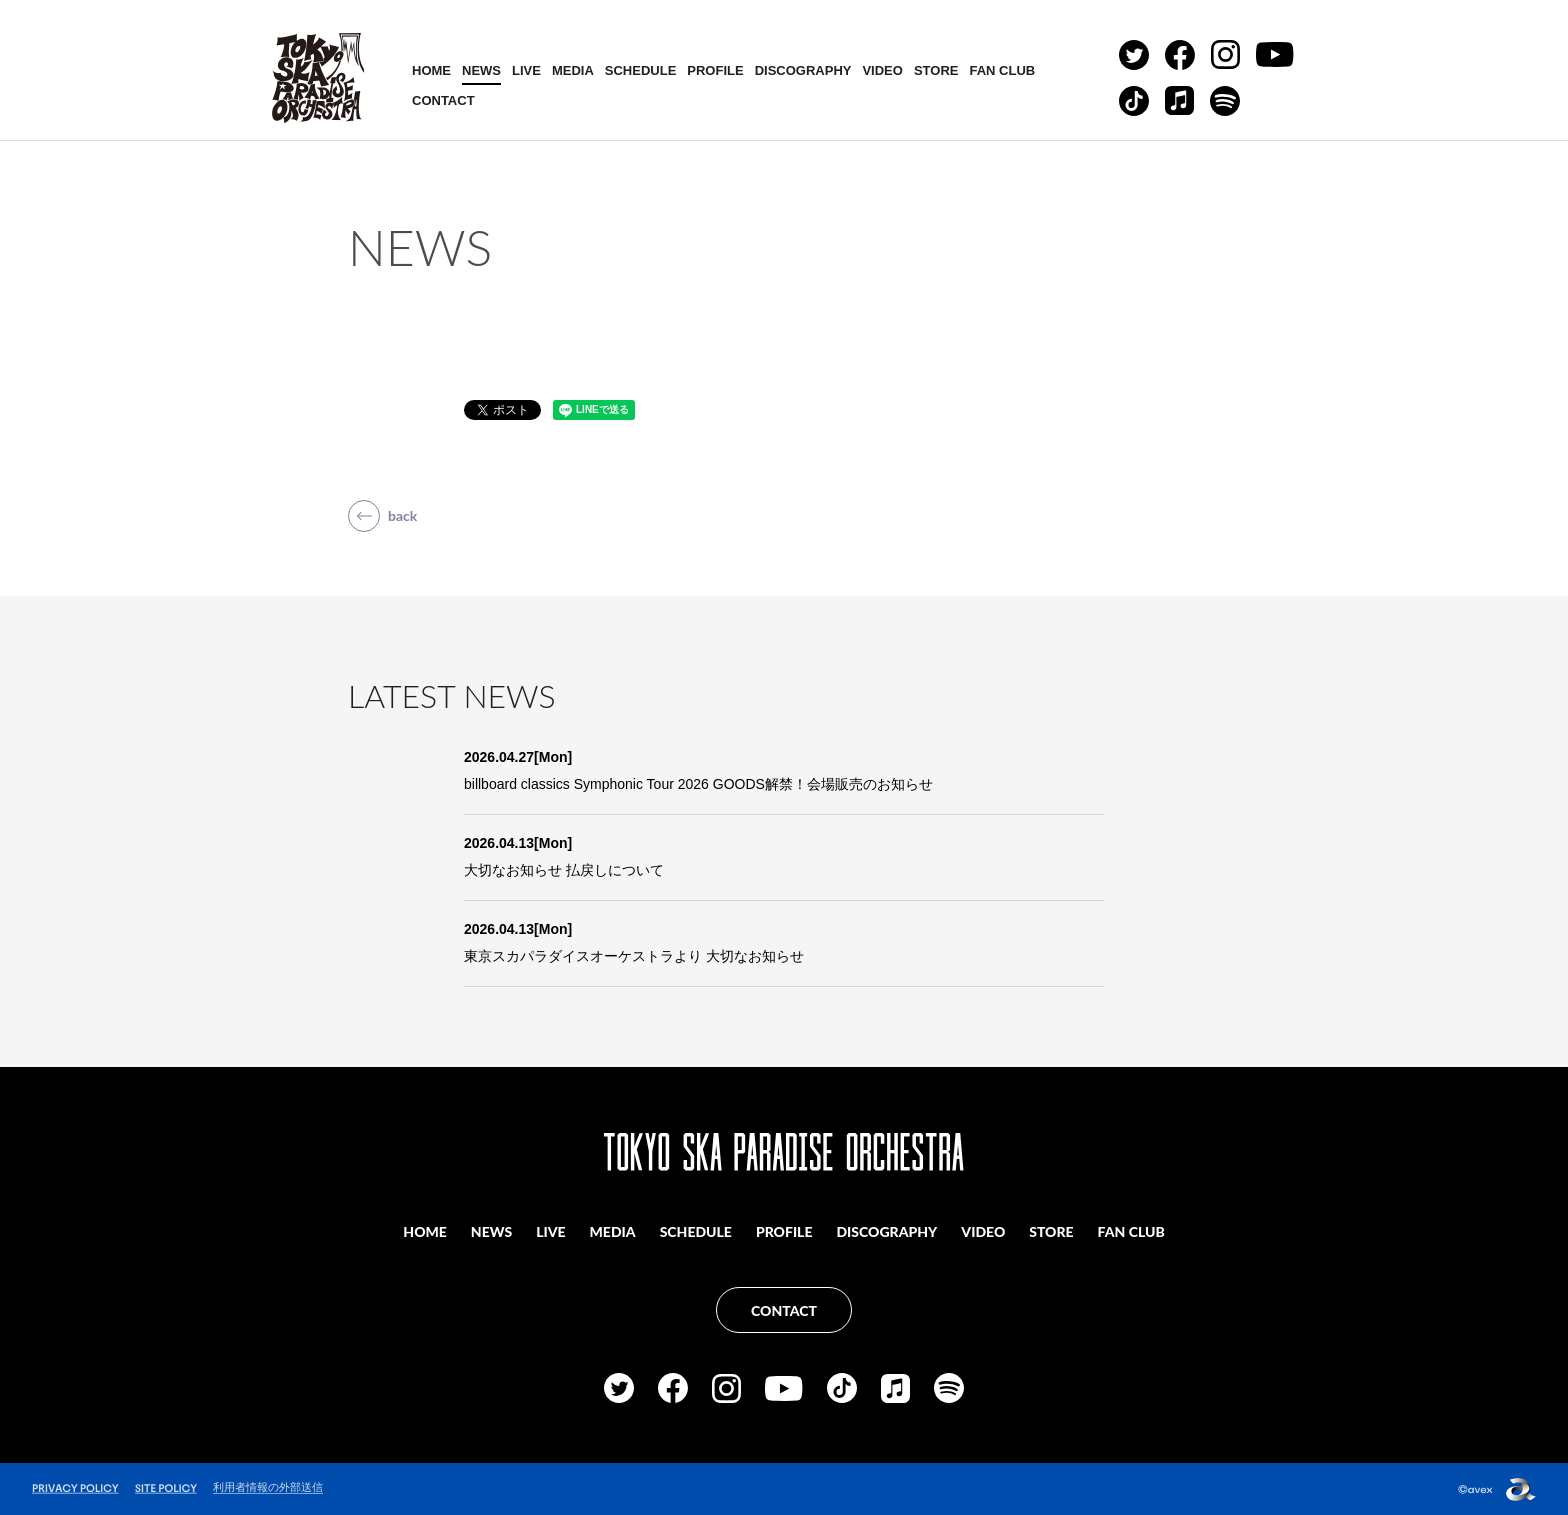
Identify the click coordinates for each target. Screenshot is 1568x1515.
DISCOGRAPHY (803, 70)
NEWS (481, 70)
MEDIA (573, 70)
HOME (431, 70)
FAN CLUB (1002, 70)
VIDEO (882, 70)
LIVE (526, 70)
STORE (936, 70)
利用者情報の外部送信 (268, 1487)
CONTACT (443, 100)
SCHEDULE (641, 70)
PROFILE (715, 70)
